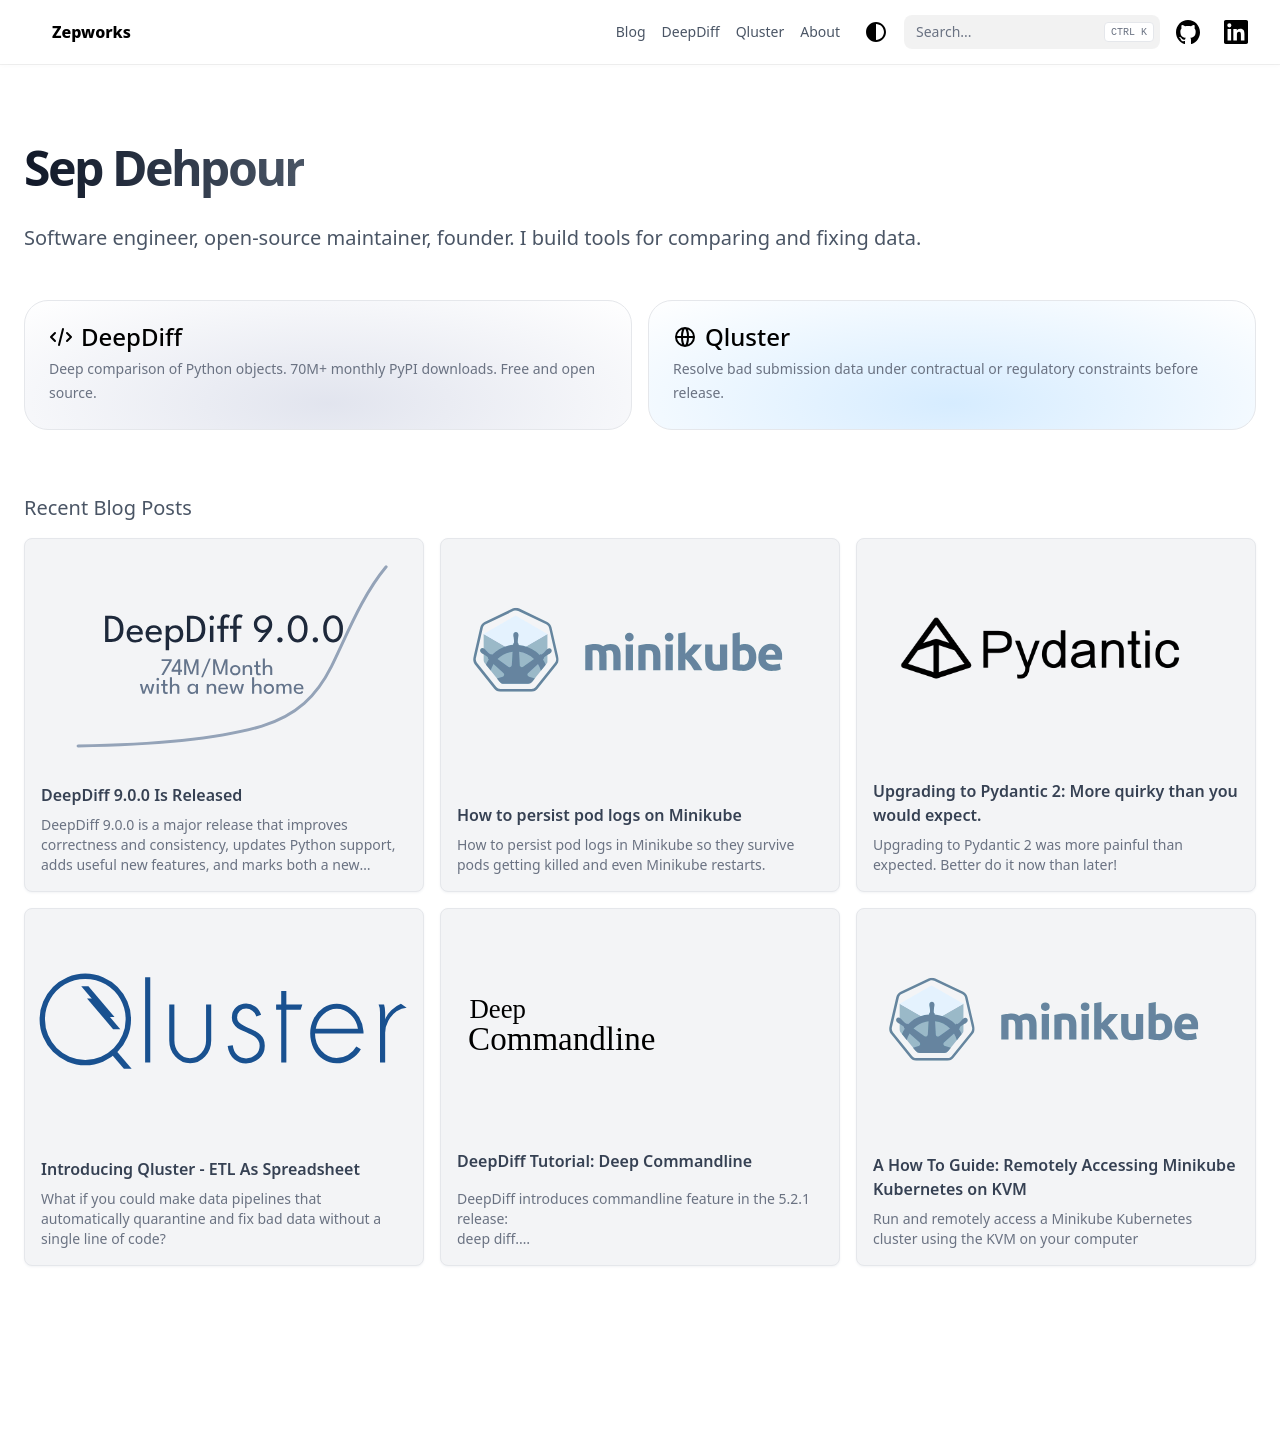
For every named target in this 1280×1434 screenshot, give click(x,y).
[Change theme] (876, 32)
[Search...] (1032, 32)
